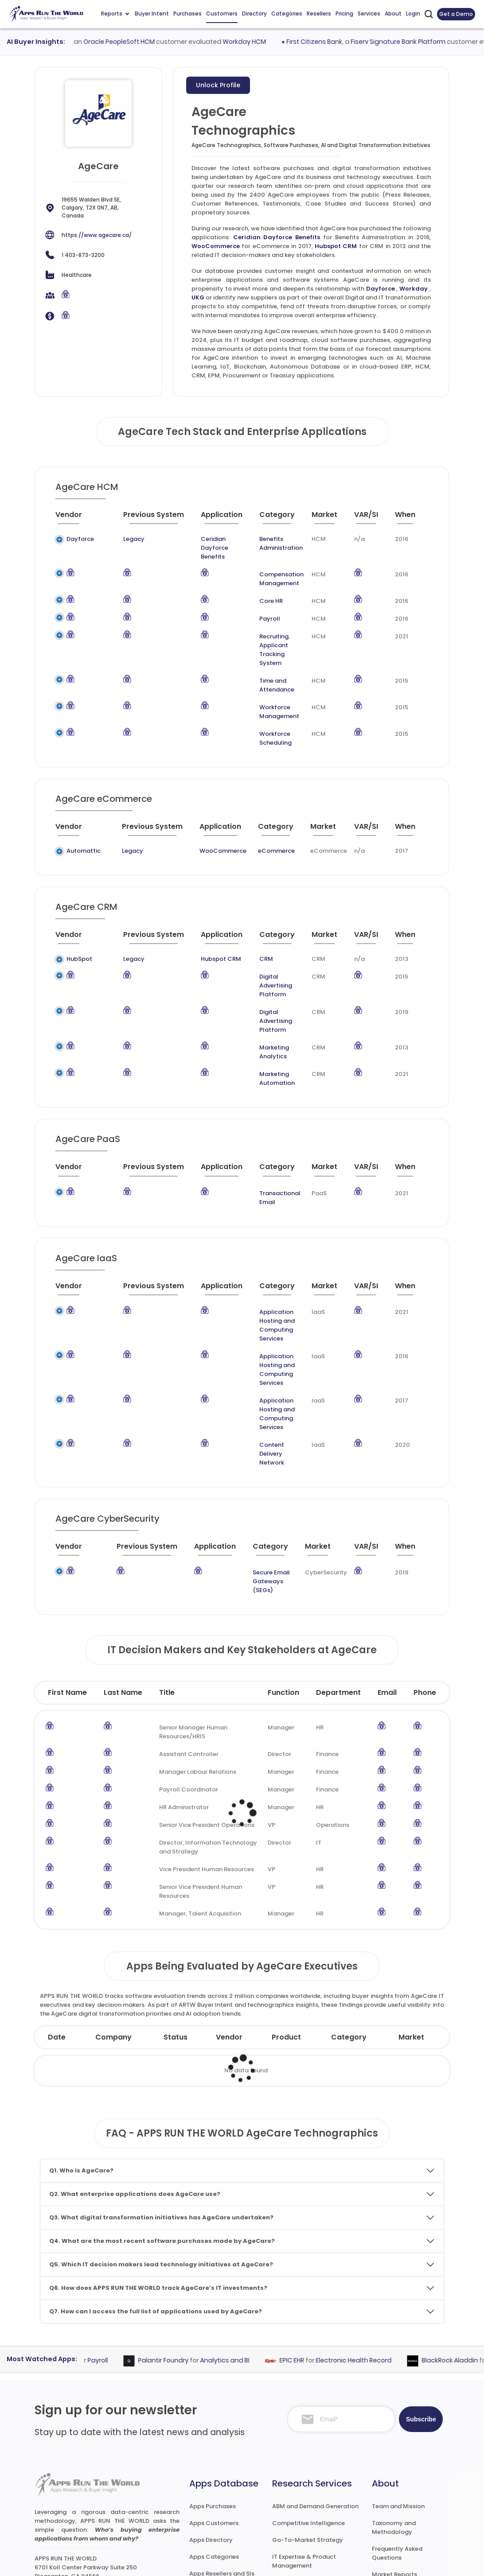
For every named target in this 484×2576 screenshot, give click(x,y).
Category (349, 1931)
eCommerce (269, 833)
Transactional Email (270, 1140)
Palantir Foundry (184, 2254)
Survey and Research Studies (314, 2476)
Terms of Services (306, 2560)
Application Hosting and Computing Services (264, 1259)
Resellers (319, 13)
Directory (254, 13)
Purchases (187, 13)
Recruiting (258, 627)
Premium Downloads (402, 2502)
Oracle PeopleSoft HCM (144, 41)
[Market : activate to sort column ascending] (329, 518)
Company (113, 1931)
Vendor (229, 1931)
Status (175, 1931)
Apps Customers (213, 2417)
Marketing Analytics (264, 1012)
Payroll (253, 610)
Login (413, 13)
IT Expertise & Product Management (304, 2454)
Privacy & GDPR (378, 2560)
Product (286, 1931)
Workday (413, 288)
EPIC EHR (313, 2254)
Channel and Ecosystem (307, 2493)
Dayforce (380, 288)
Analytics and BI (245, 2254)
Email (387, 1586)
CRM (242, 941)
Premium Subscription (404, 2485)
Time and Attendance (260, 667)
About (393, 13)
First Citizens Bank (339, 41)
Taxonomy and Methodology (394, 2421)
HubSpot (79, 941)
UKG (197, 297)
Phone (425, 1586)
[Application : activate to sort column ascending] (207, 518)
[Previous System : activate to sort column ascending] (136, 518)
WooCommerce (215, 246)
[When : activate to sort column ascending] (410, 518)
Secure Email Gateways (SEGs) (261, 1479)
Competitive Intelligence (308, 2417)
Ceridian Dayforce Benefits (276, 237)
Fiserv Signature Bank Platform (423, 41)
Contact (384, 2518)
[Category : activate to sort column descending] (274, 518)
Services (369, 13)
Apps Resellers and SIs (221, 2467)
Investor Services (296, 2510)
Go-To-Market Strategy (307, 2433)
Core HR (255, 592)
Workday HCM (269, 41)
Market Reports (394, 2468)
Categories (286, 13)
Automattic (83, 833)
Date (57, 1931)
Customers (222, 13)
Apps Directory (211, 2433)
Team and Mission (398, 2400)
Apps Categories (214, 2450)
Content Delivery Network (259, 1360)
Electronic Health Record (375, 2254)
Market (411, 1931)
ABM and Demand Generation (315, 2400)
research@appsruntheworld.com (89, 2483)
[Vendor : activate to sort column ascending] (76, 518)
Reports (115, 13)
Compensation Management (265, 570)
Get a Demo (456, 14)
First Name (67, 1586)
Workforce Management (263, 694)
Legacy (111, 539)
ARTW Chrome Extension (224, 2501)
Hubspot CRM (336, 246)
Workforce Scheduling (259, 720)
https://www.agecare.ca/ (97, 235)
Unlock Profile (218, 85)
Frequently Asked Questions (397, 2447)
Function (283, 1586)
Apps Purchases (212, 2400)
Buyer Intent (152, 13)
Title (167, 1586)
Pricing (344, 13)
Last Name (123, 1586)
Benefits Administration (265, 543)
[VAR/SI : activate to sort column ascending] (370, 518)
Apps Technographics (221, 2484)
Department (338, 1586)
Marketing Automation (268, 1030)
